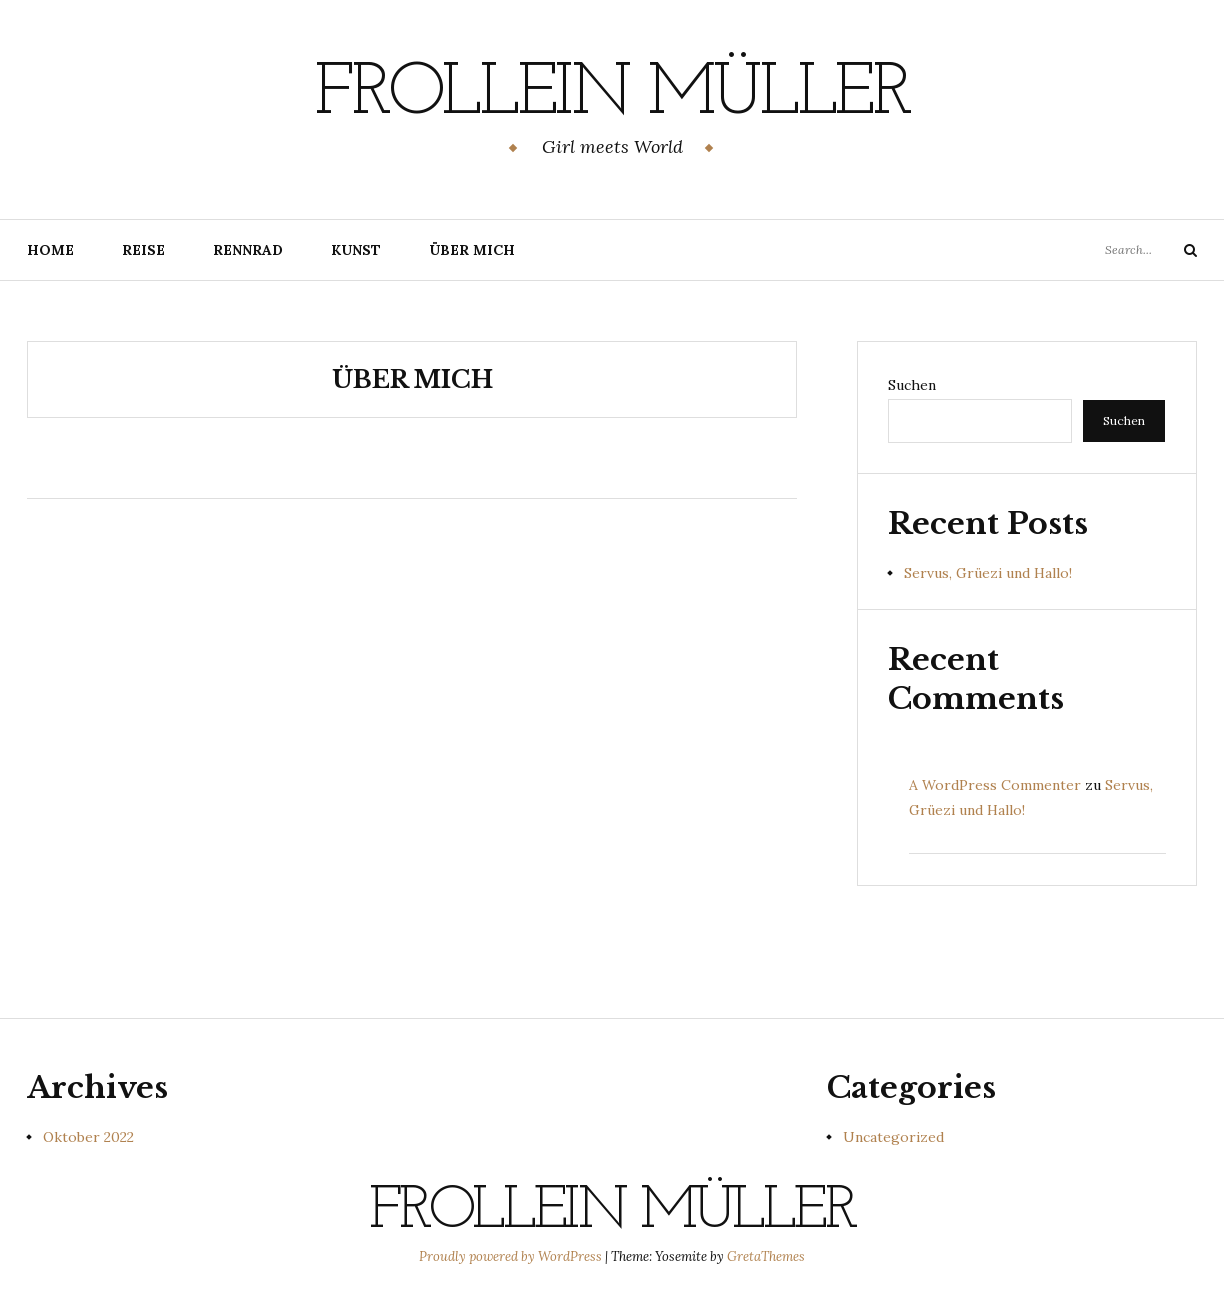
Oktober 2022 (88, 1137)
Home (50, 250)
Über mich (472, 250)
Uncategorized (893, 1137)
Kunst (356, 250)
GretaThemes (766, 1256)
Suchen (912, 385)
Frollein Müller (612, 95)
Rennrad (248, 250)
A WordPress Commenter (995, 785)
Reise (143, 250)
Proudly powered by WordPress (512, 1256)
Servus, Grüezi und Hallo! (988, 573)
